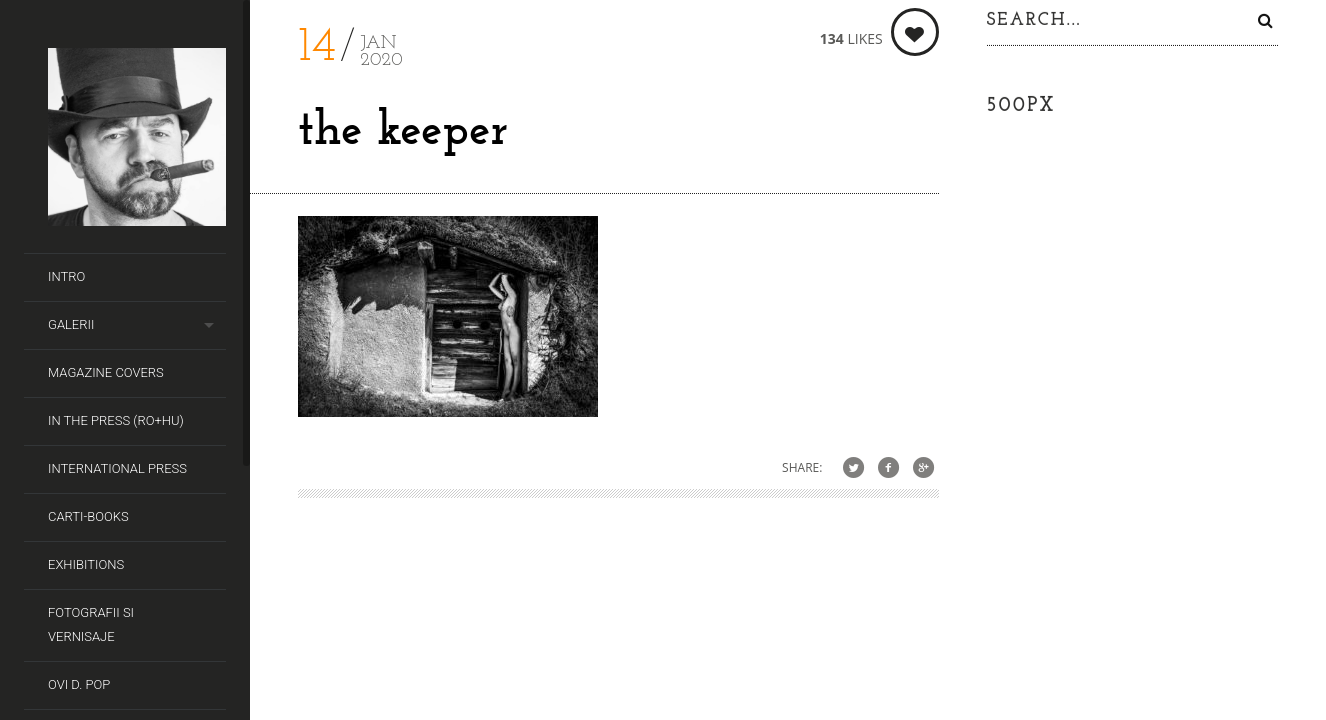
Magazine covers (106, 372)
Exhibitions (86, 564)
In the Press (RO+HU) (116, 420)
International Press (117, 468)
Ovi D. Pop (79, 684)
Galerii (71, 324)
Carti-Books (88, 516)
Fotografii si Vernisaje (91, 624)
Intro (66, 276)
